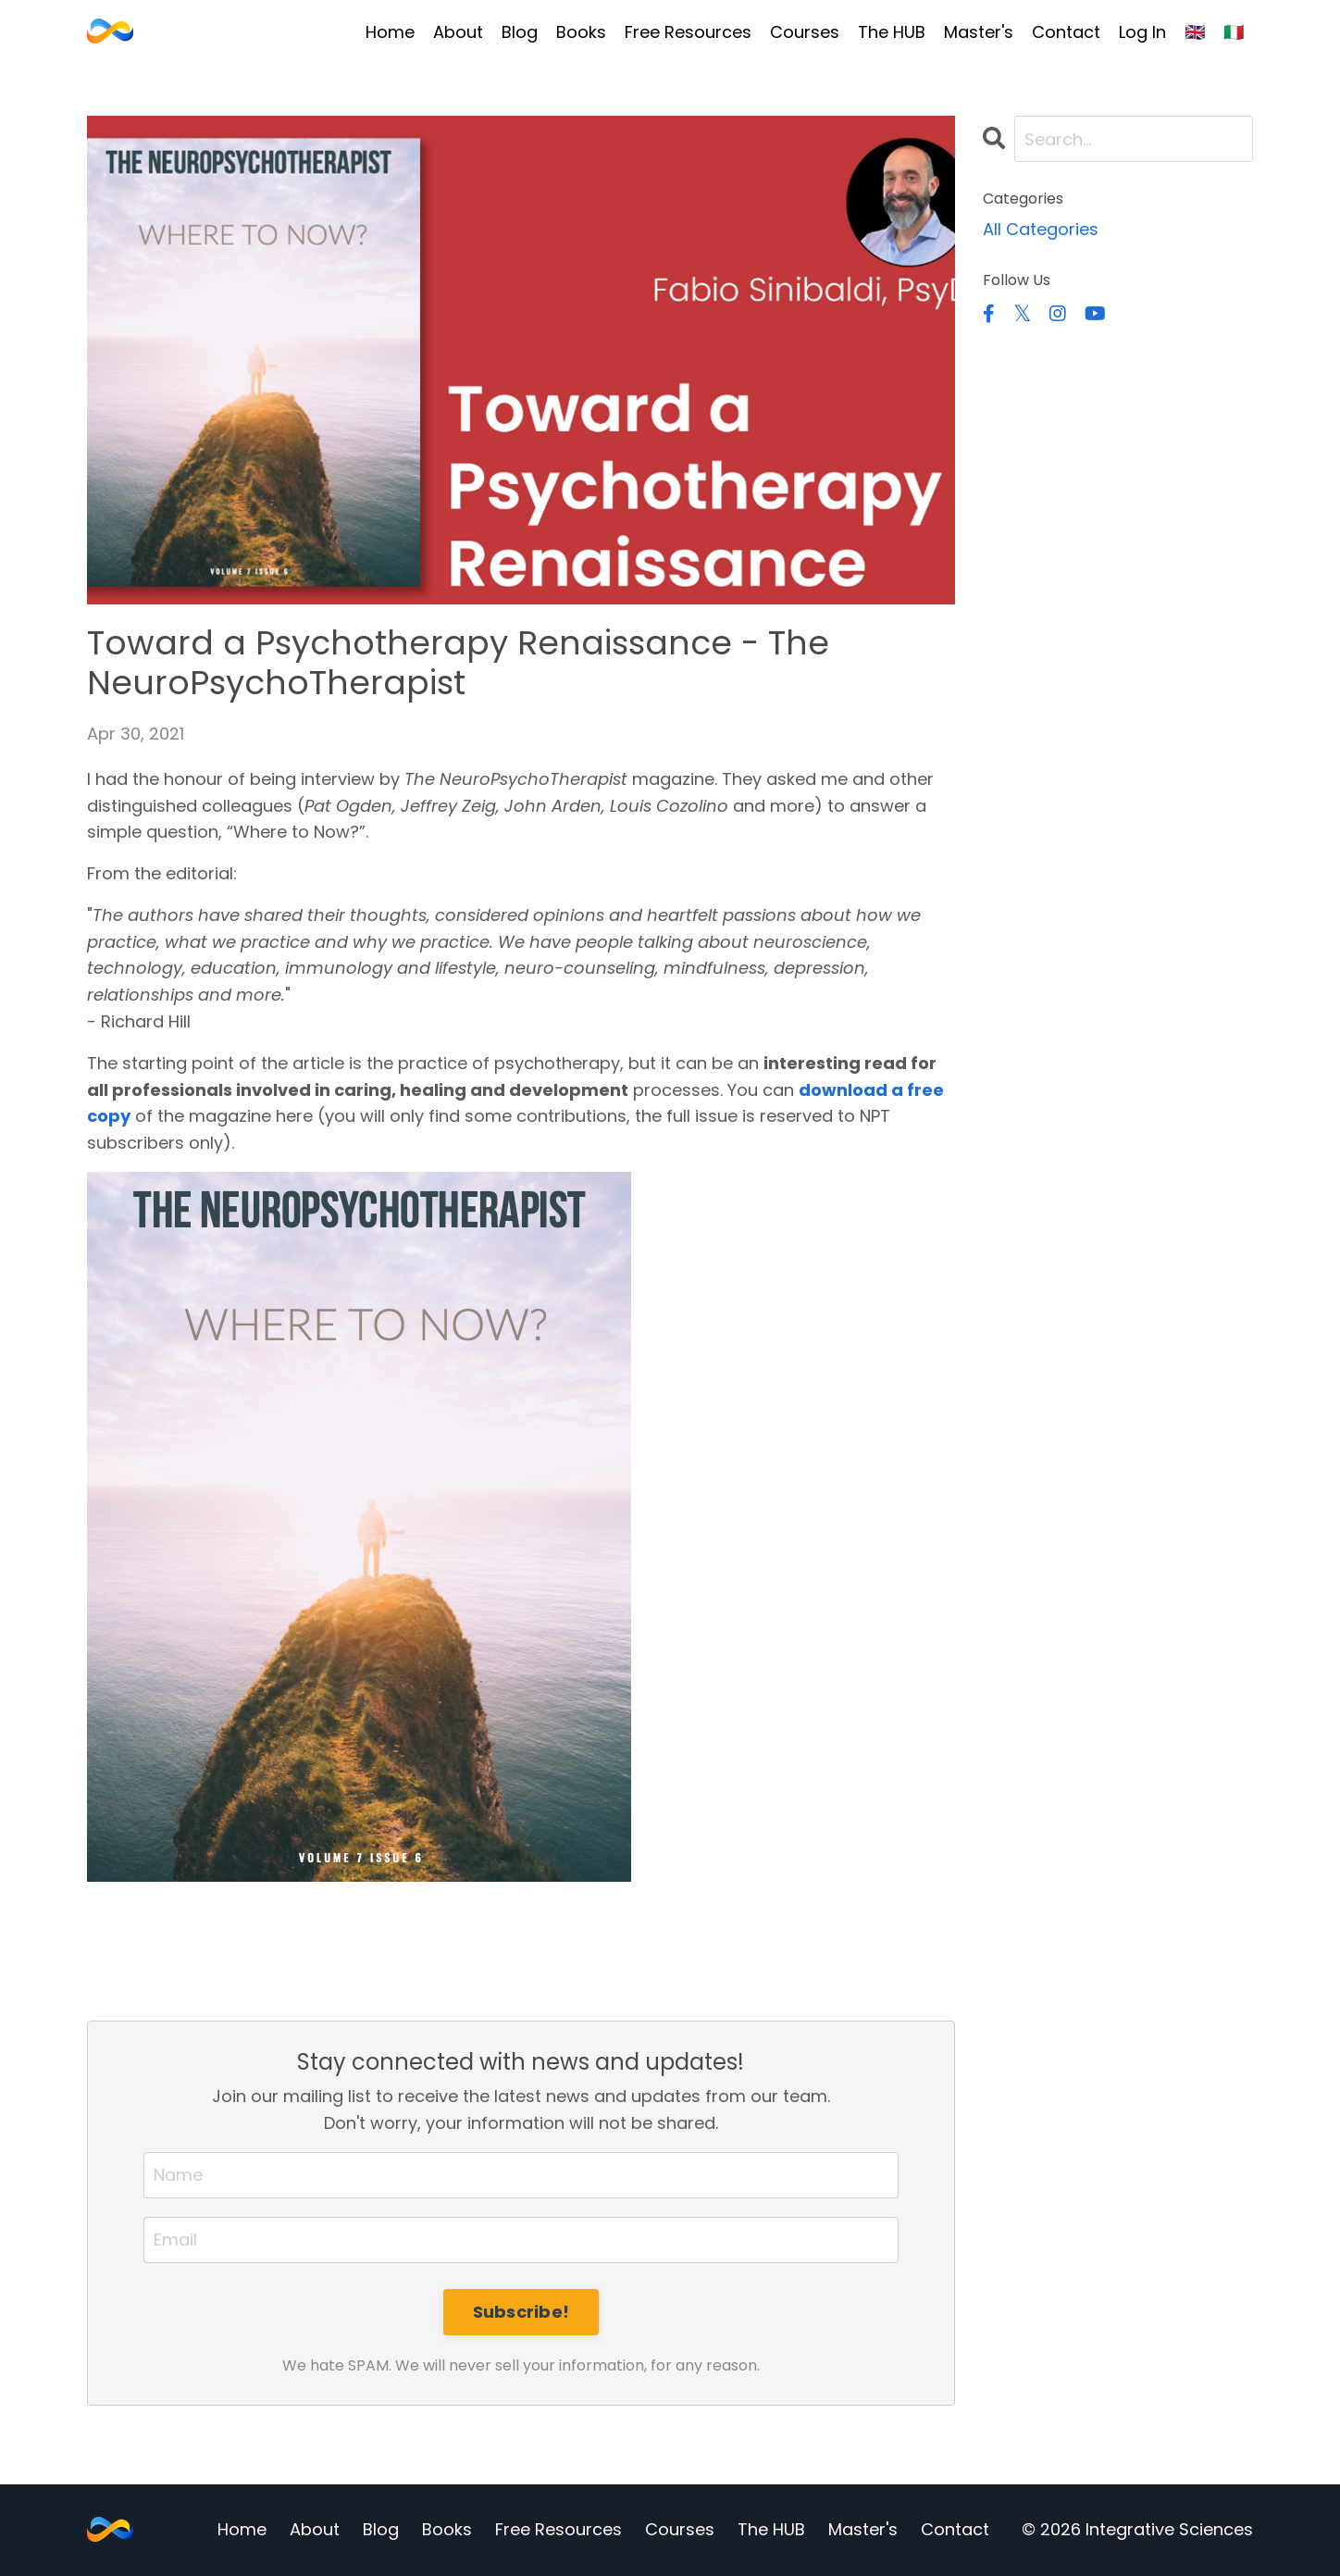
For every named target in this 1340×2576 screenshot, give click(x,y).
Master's (978, 32)
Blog (520, 32)
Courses (804, 32)
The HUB (891, 32)
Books (581, 32)
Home (390, 32)
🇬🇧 (1195, 32)
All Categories (1040, 229)
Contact (1066, 32)
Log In (1142, 32)
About (458, 32)
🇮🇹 (1233, 32)
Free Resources (688, 32)
